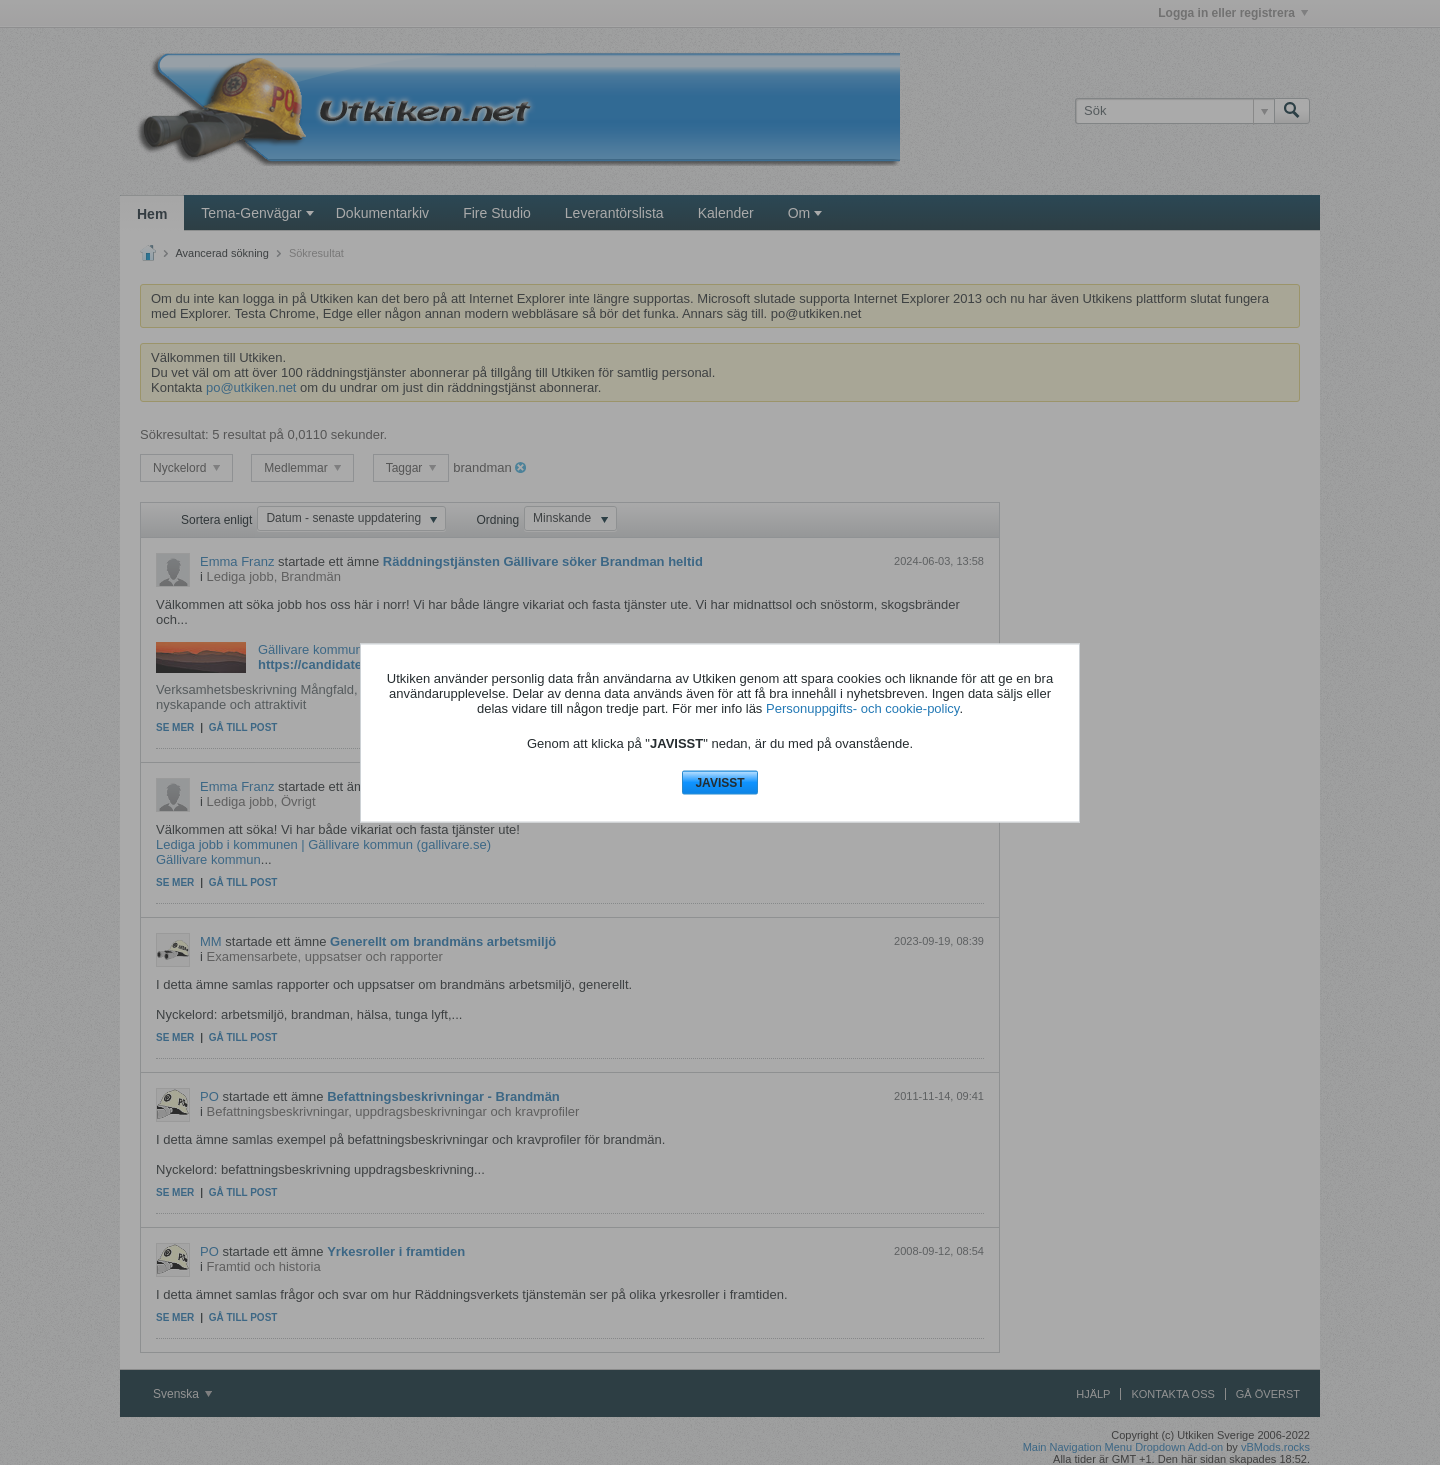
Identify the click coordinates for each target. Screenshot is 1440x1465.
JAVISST (719, 783)
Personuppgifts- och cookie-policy (862, 708)
